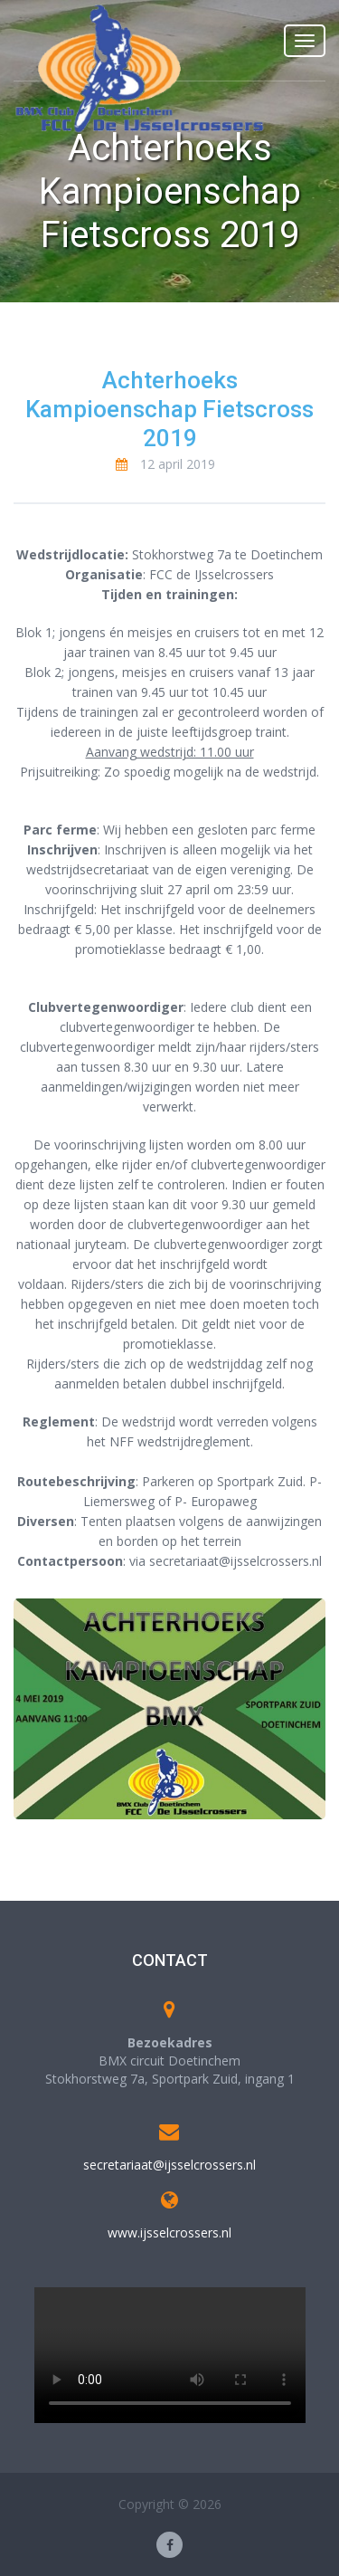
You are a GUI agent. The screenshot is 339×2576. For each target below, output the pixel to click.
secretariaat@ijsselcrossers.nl (169, 2164)
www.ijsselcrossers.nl (169, 2232)
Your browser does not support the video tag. (170, 2355)
